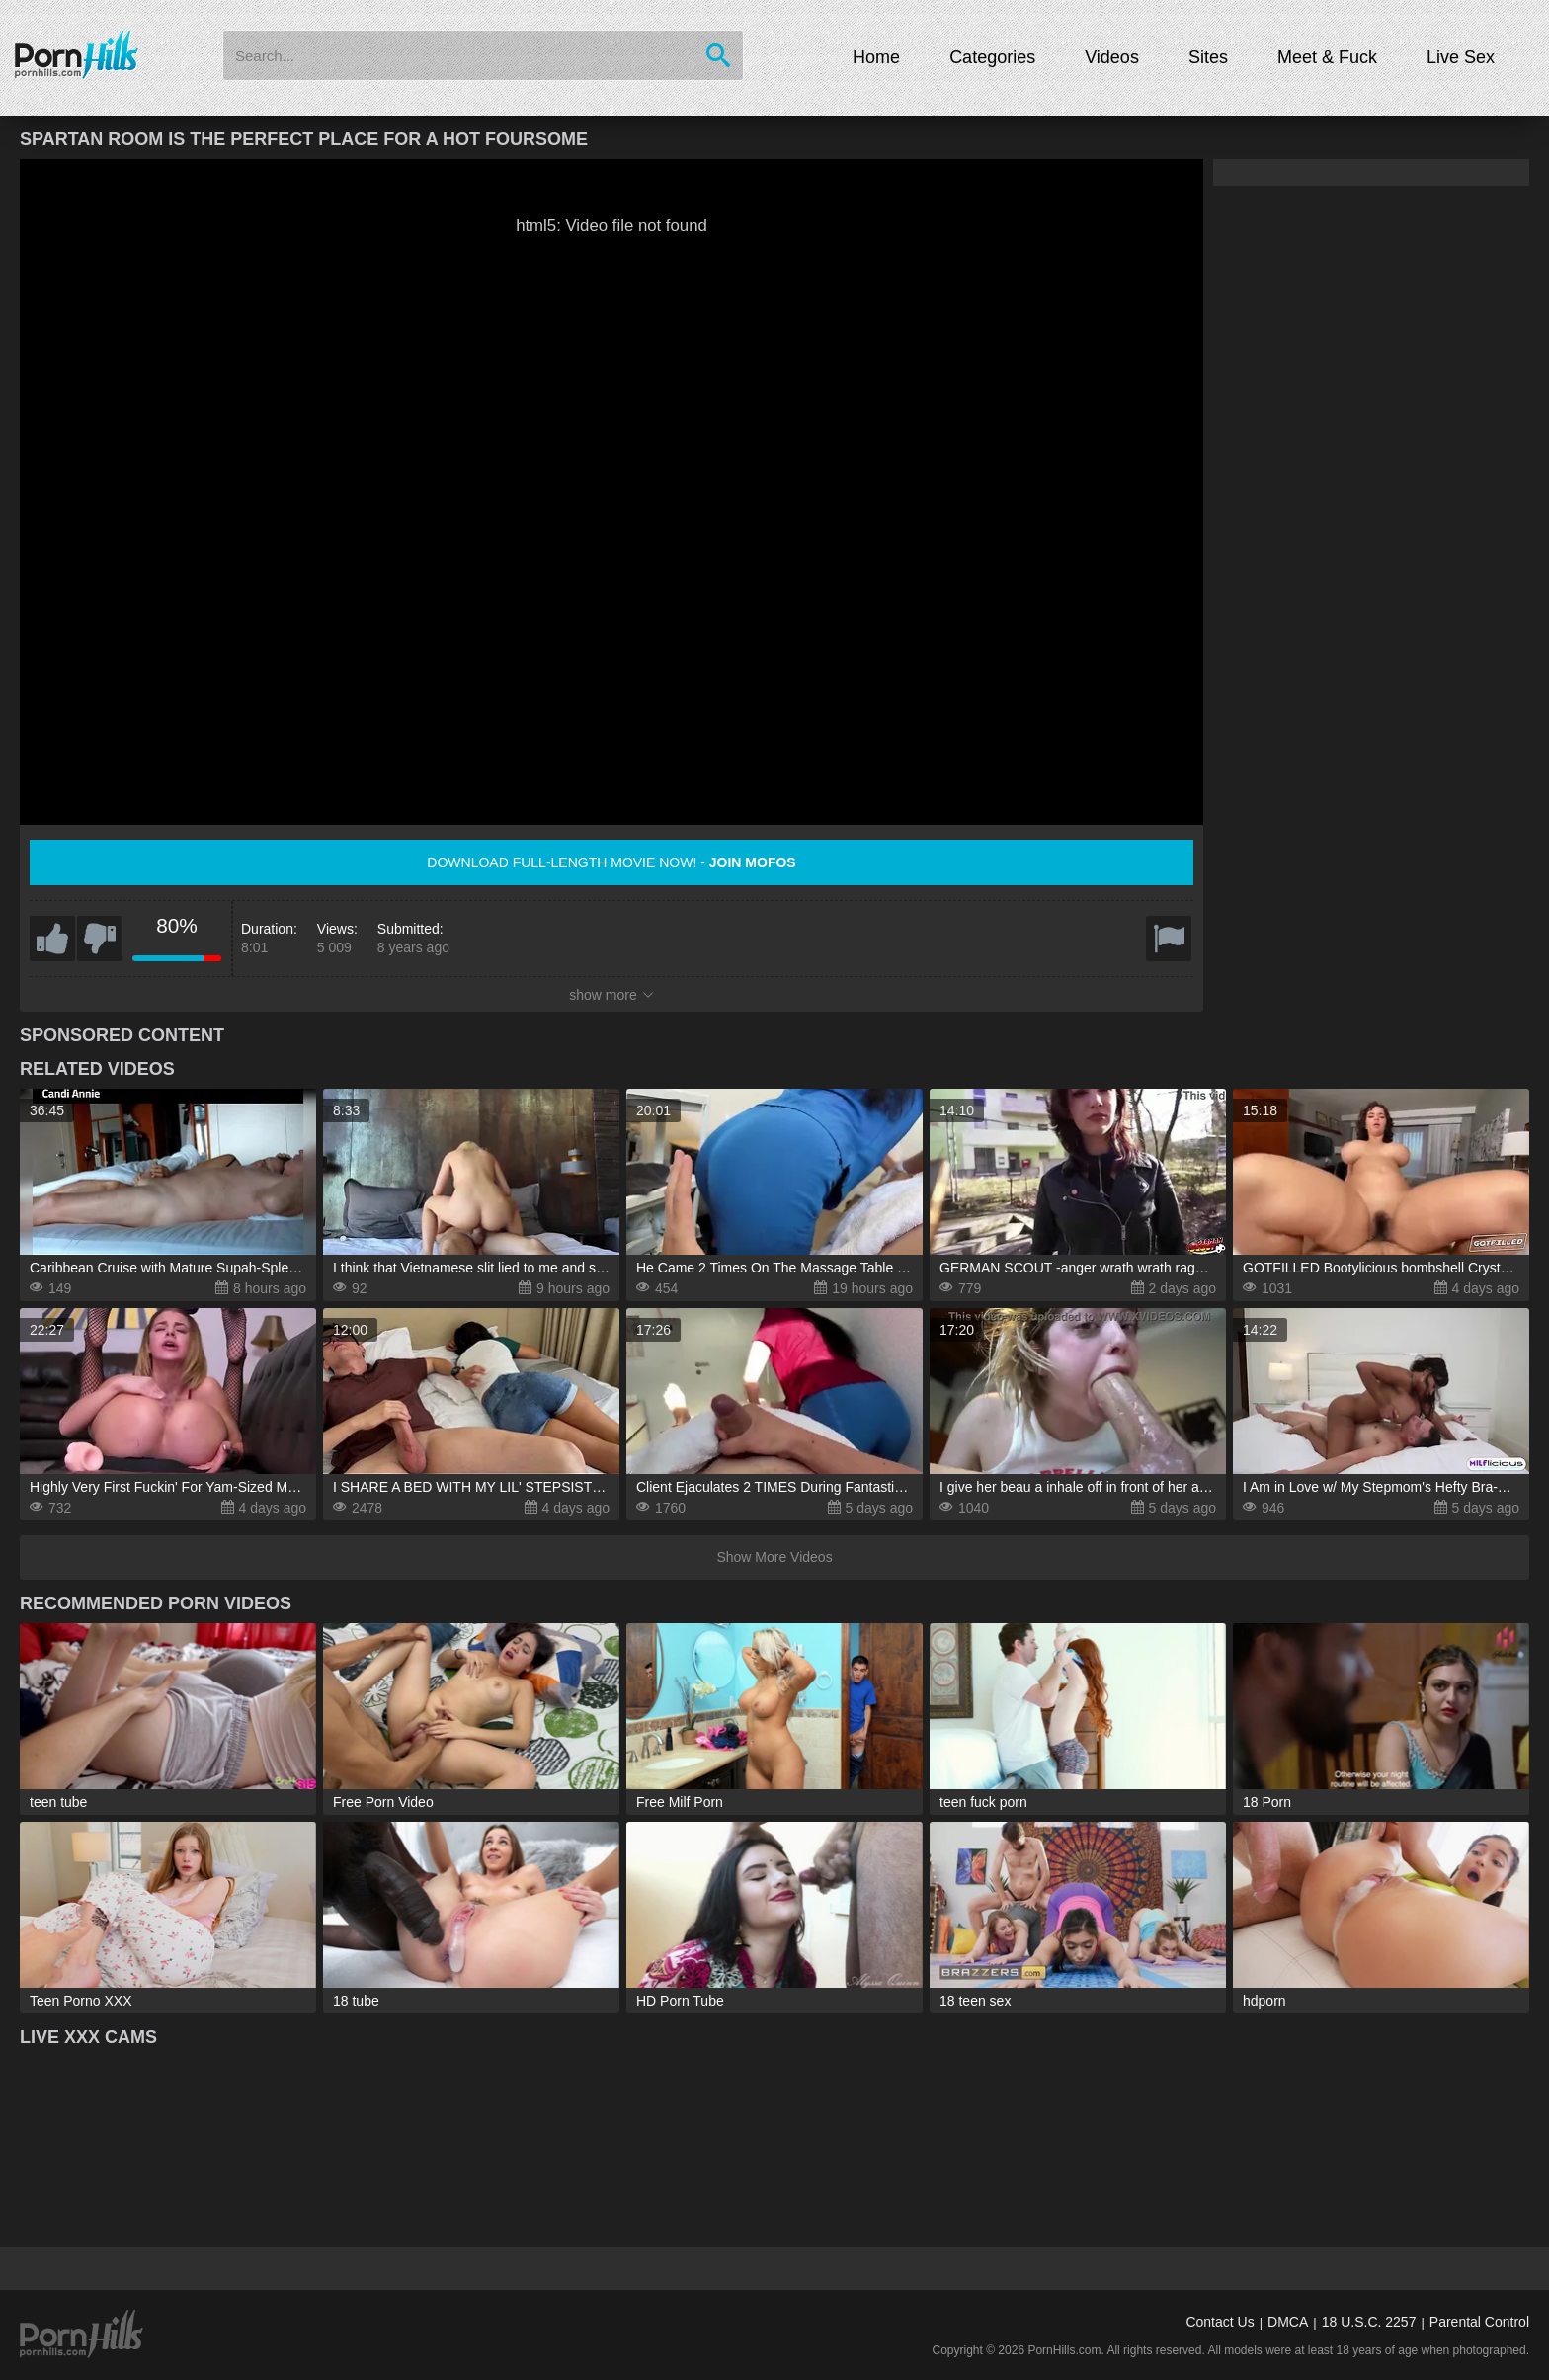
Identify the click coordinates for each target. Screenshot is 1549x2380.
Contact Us (1219, 2322)
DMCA (1287, 2322)
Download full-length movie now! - (611, 862)
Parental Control (1479, 2322)
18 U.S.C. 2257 (1369, 2322)
